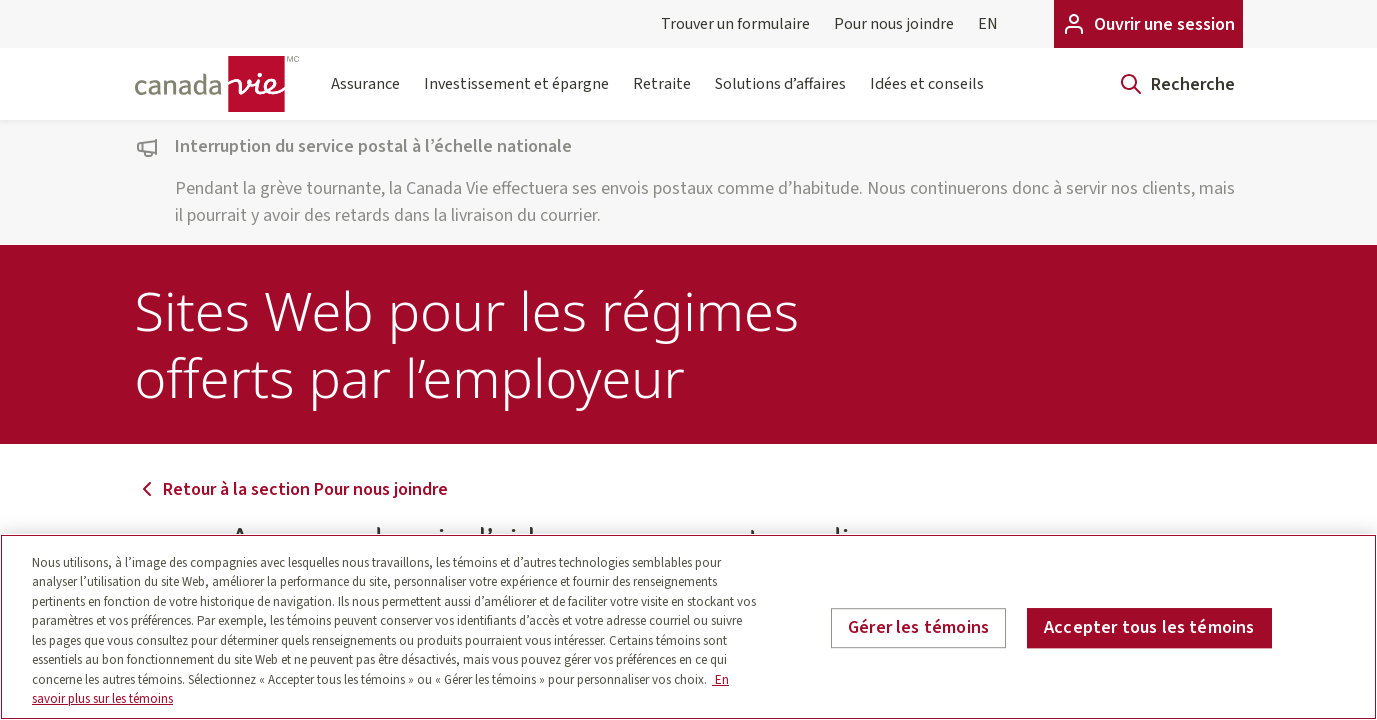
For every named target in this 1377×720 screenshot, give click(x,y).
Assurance (365, 96)
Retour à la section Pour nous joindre (291, 489)
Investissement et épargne (516, 96)
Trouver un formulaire (735, 24)
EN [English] (988, 24)
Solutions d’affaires (780, 96)
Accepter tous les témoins (1149, 627)
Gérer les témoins (918, 627)
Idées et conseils (927, 96)
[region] (688, 627)
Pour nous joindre (894, 24)
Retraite (662, 96)
